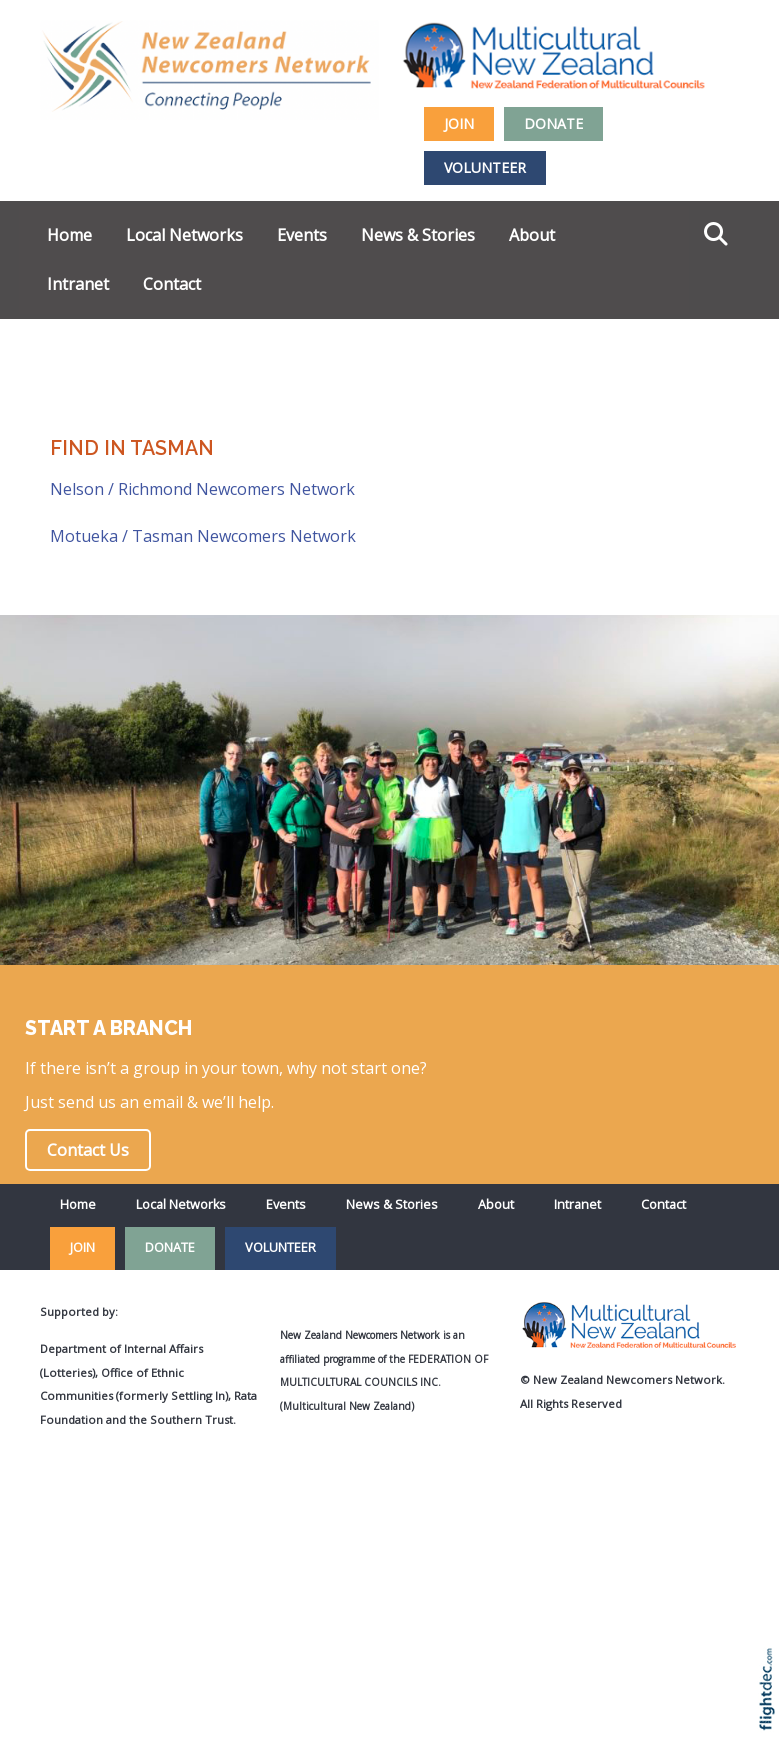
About (532, 235)
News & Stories (418, 235)
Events (302, 235)
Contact (172, 284)
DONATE (553, 123)
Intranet (78, 284)
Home (69, 235)
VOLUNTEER (485, 167)
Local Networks (184, 235)
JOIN (459, 123)
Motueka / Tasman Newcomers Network (203, 536)
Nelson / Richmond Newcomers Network (202, 489)
